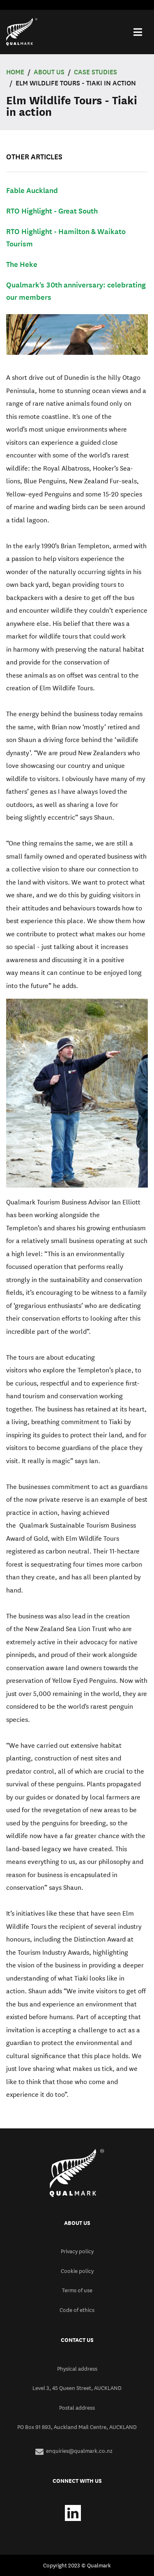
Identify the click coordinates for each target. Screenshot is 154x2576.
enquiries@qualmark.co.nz (79, 2450)
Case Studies (95, 72)
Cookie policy (77, 2271)
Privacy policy (77, 2251)
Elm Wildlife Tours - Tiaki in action (76, 83)
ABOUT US (49, 72)
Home (15, 72)
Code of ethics (77, 2310)
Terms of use (77, 2290)
